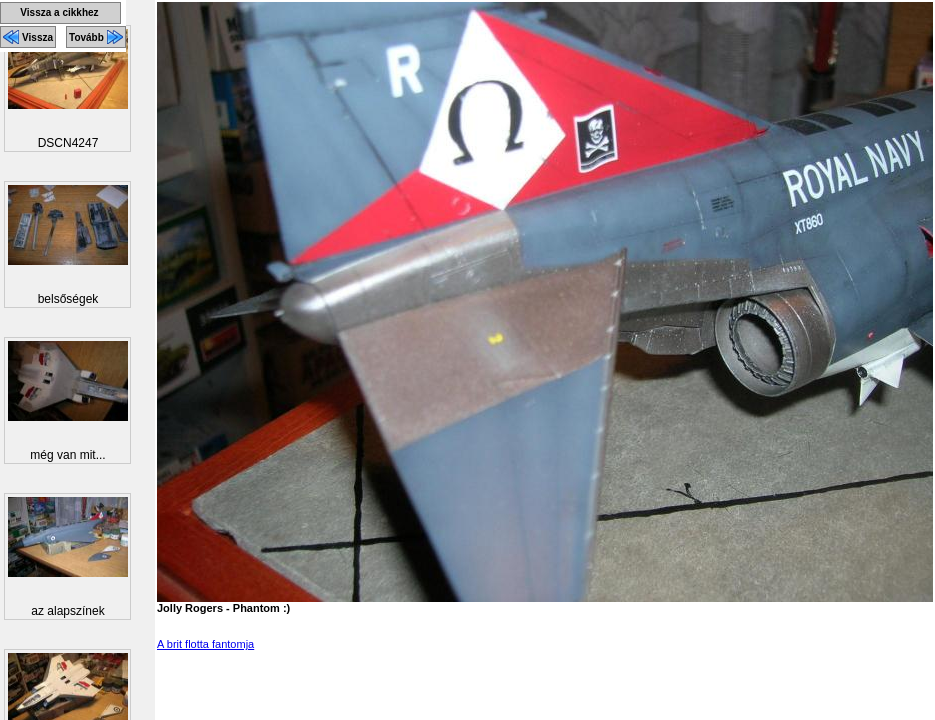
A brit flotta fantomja (205, 644)
